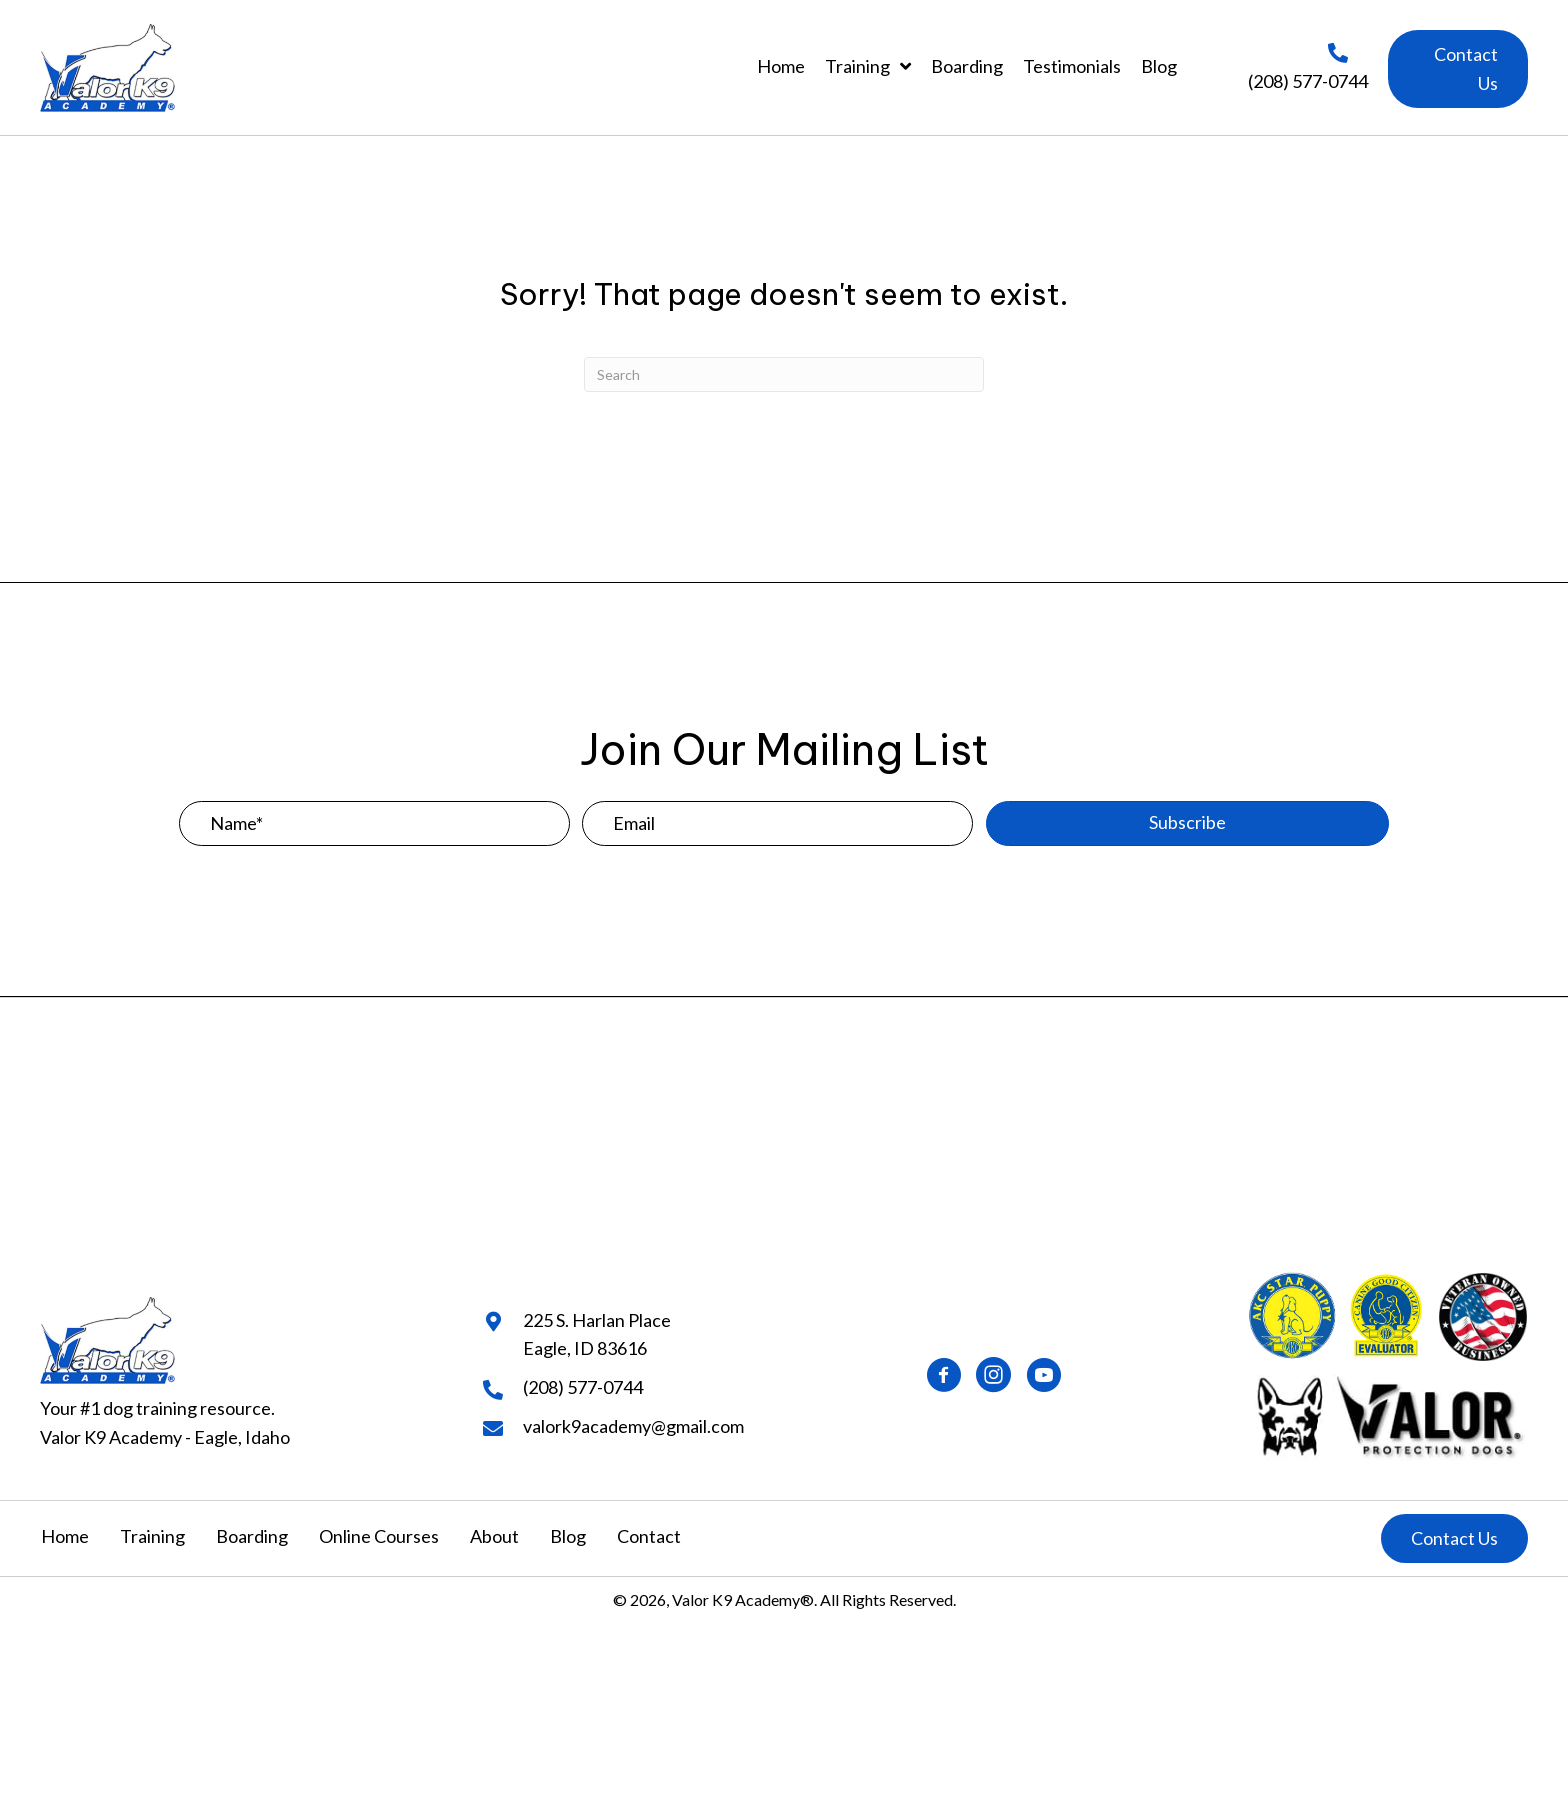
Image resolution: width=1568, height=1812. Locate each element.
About (494, 1536)
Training (152, 1536)
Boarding (252, 1536)
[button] (1458, 69)
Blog (568, 1536)
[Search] (784, 374)
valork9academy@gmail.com (633, 1426)
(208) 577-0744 (1308, 81)
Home (65, 1536)
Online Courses (379, 1536)
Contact (649, 1536)
